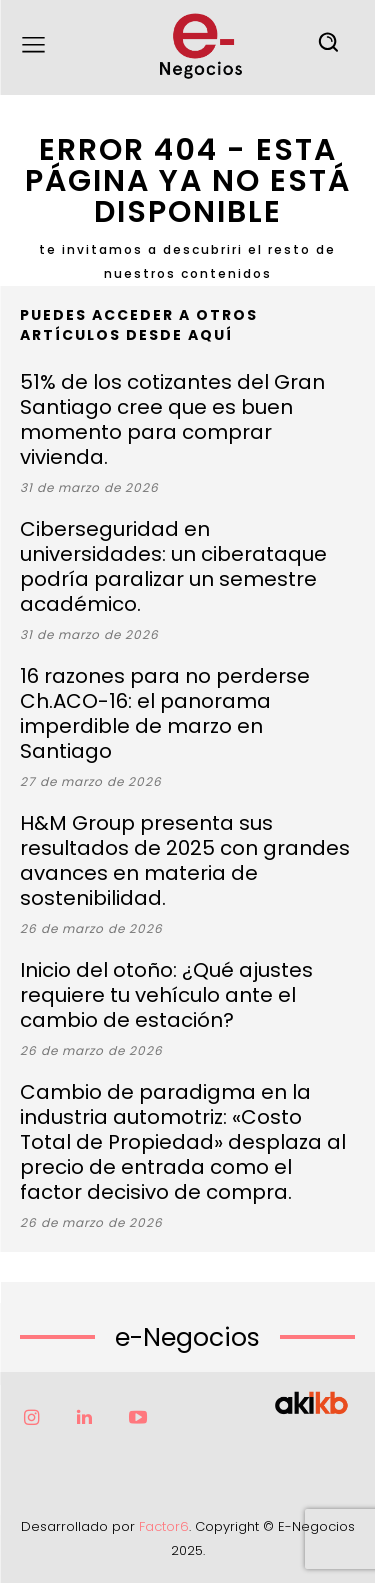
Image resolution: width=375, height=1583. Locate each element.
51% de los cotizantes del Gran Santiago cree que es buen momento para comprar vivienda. (172, 419)
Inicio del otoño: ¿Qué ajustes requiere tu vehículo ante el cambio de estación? (166, 995)
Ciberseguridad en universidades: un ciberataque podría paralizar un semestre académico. (173, 566)
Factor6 (164, 1526)
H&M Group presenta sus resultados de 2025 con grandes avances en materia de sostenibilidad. (185, 860)
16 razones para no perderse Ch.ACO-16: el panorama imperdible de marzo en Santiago (165, 713)
